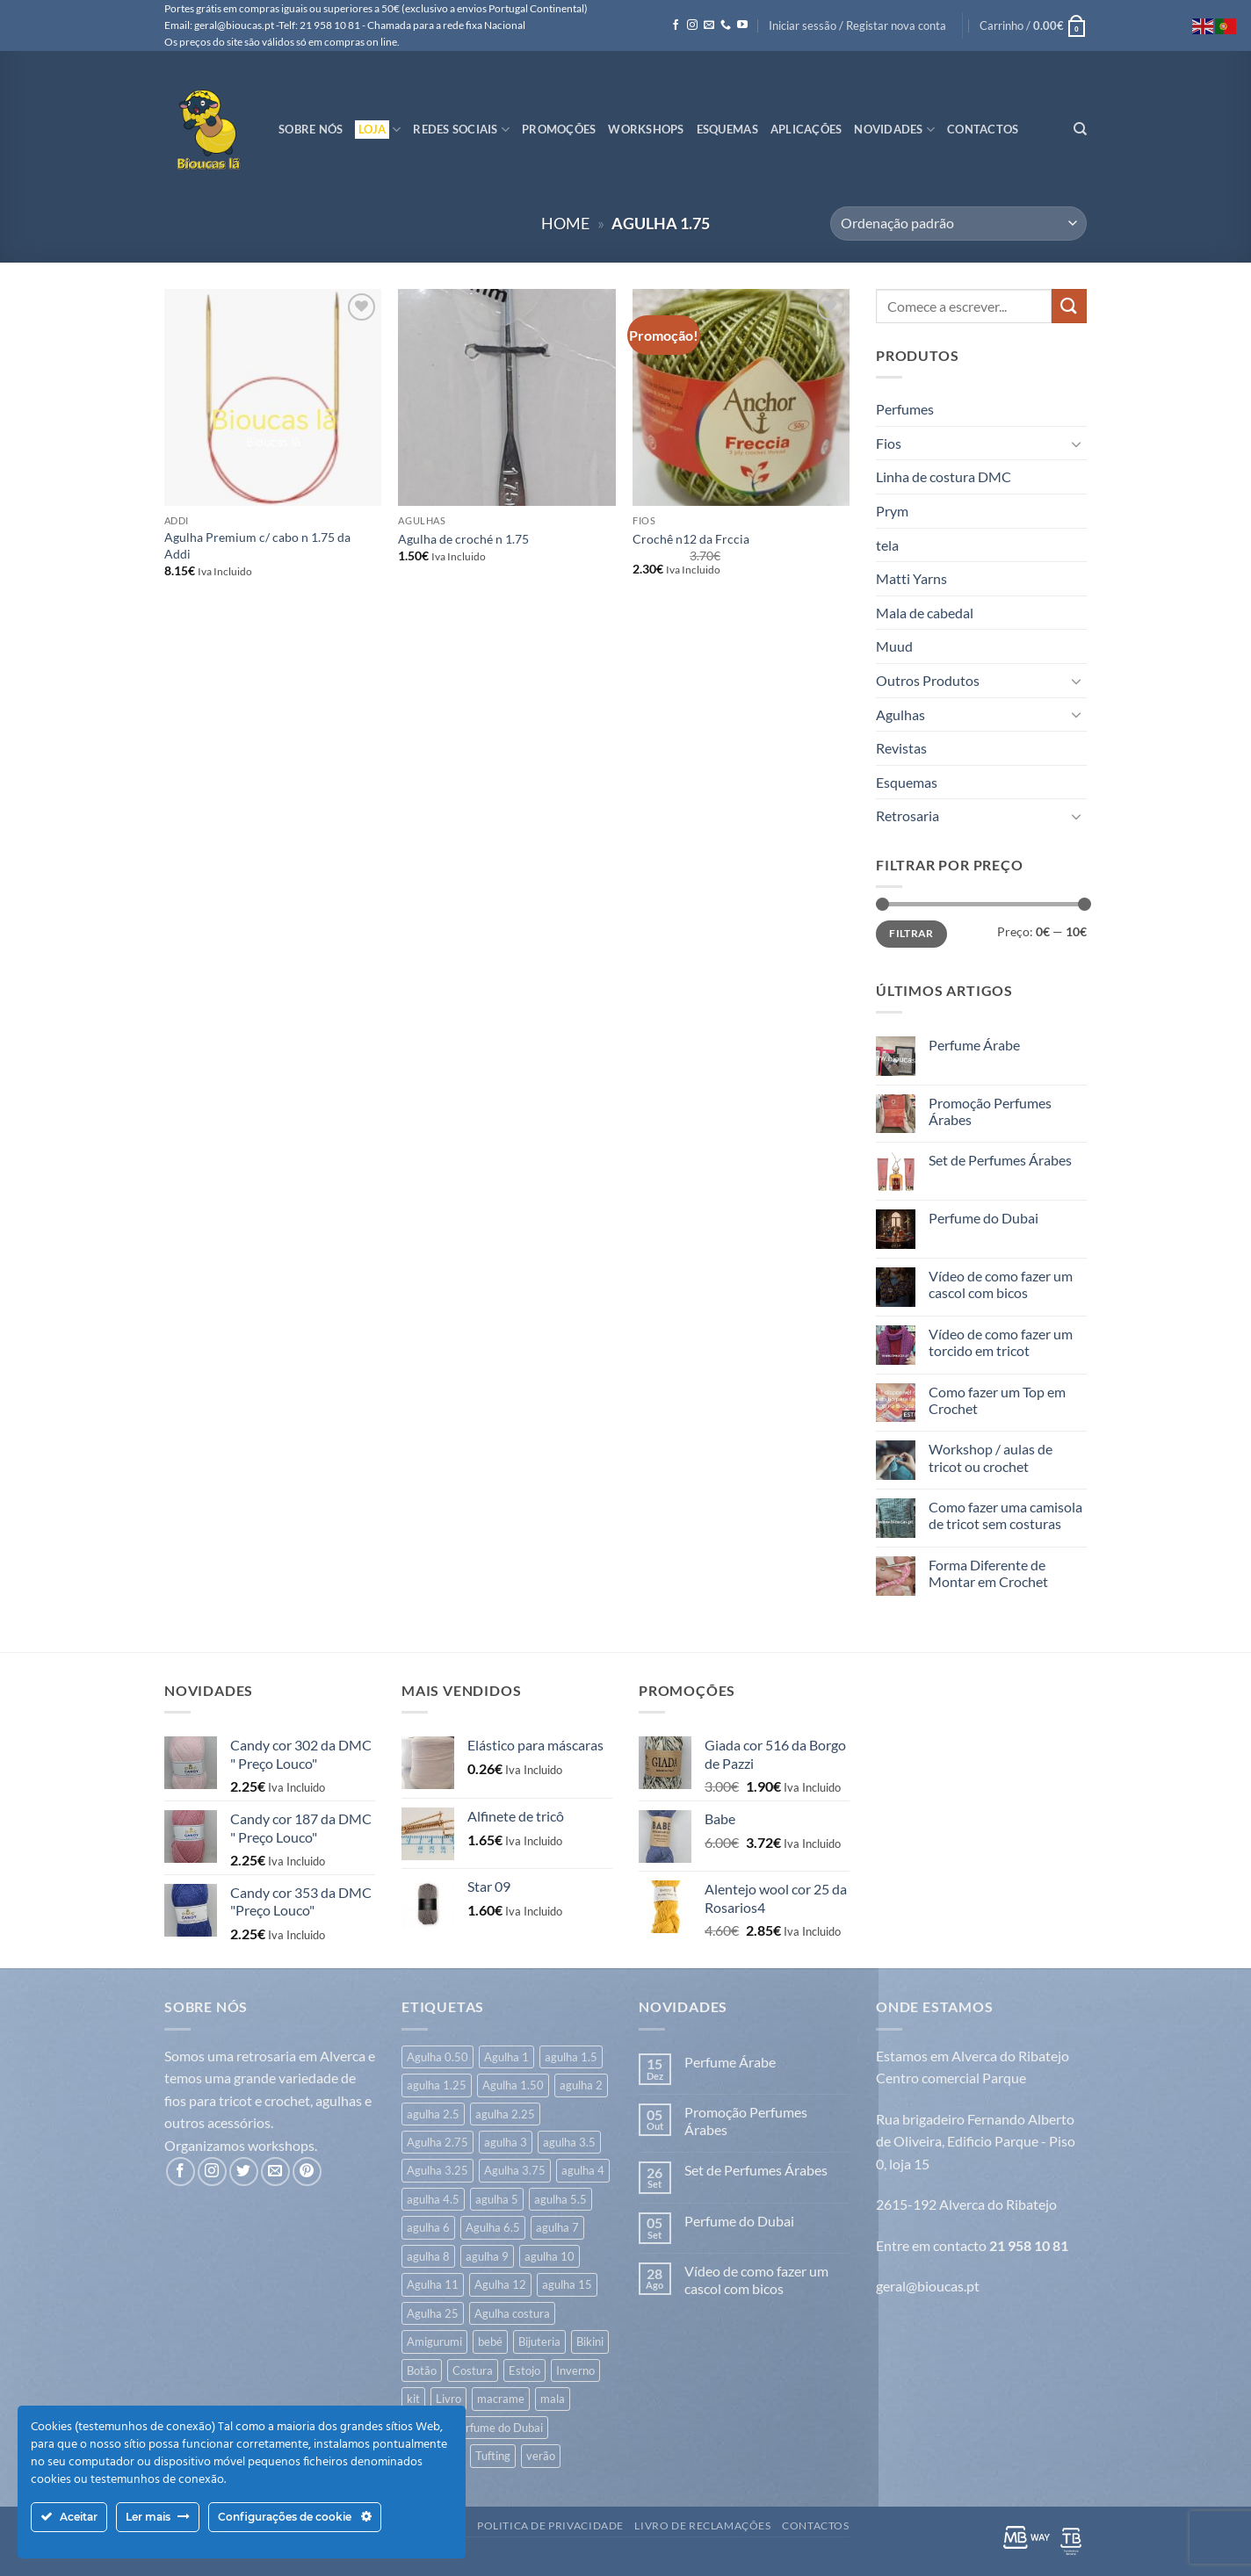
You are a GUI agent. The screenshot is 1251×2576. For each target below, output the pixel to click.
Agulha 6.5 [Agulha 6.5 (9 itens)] (493, 2227)
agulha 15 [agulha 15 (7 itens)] (567, 2284)
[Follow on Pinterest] (307, 2171)
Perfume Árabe (974, 1044)
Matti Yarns (911, 578)
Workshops (645, 129)
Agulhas (900, 714)
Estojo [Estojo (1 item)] (524, 2370)
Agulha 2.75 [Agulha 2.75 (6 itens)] (437, 2142)
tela (887, 545)
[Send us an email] (709, 25)
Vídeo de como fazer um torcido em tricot (1001, 1342)
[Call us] (725, 25)
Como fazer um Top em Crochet (997, 1400)
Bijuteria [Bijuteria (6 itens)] (539, 2341)
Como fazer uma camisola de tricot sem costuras (1005, 1515)
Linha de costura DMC (943, 476)
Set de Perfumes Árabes (1000, 1159)
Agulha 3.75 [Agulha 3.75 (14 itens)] (515, 2170)
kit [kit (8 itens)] (413, 2399)
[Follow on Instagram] (692, 25)
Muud (894, 646)
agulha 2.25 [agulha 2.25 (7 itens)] (505, 2114)
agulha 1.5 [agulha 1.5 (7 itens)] (571, 2057)
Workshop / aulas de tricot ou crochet (990, 1457)
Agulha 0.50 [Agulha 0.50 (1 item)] (437, 2057)
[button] (857, 25)
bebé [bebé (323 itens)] (490, 2341)
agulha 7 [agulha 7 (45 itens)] (557, 2227)
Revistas (901, 748)
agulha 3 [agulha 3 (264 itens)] (505, 2142)
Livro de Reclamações (702, 2525)
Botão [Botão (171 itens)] (422, 2370)
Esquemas (727, 129)
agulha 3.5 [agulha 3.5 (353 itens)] (569, 2142)
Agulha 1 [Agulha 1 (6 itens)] (506, 2057)
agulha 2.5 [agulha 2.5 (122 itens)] (433, 2114)
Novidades (894, 129)
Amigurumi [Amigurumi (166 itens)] (434, 2341)
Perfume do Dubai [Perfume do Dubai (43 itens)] (497, 2428)
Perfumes (905, 408)
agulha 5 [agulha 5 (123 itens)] (496, 2199)
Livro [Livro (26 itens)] (448, 2399)
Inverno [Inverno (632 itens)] (575, 2370)
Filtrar (911, 933)
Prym (892, 510)
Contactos (982, 129)
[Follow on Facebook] (675, 25)
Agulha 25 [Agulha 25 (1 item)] (433, 2313)
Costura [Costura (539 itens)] (472, 2370)
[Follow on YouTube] (742, 25)
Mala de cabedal (924, 612)
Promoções (559, 129)
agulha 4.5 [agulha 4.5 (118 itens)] (433, 2199)
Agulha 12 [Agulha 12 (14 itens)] (500, 2284)
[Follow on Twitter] (243, 2171)
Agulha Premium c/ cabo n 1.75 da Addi (257, 545)
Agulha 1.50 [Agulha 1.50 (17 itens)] (513, 2085)
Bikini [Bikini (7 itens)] (590, 2341)
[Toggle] (1076, 443)
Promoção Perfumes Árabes (990, 1111)
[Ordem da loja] (958, 223)
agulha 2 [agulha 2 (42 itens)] (581, 2085)
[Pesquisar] (1080, 129)
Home (565, 223)
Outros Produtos (928, 680)
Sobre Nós (310, 129)
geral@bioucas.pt (928, 2285)
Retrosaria (907, 815)
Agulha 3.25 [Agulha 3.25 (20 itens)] (437, 2170)
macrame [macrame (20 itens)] (500, 2399)
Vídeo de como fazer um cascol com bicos (1001, 1284)
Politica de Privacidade (550, 2525)
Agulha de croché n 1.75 (463, 538)
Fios (888, 443)
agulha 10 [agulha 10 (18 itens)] (549, 2256)
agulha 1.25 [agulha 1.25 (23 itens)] (436, 2085)
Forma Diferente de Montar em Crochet (988, 1573)
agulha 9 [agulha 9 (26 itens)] (487, 2256)
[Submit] (1069, 306)
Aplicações (806, 129)
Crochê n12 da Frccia (691, 538)
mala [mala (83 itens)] (552, 2399)
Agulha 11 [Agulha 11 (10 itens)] (433, 2284)
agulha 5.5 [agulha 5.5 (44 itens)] (560, 2199)
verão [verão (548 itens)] (540, 2456)
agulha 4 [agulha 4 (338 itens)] (582, 2170)
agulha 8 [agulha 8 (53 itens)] (428, 2256)
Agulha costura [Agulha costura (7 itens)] (512, 2313)
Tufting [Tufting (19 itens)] (492, 2456)
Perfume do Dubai (983, 1217)
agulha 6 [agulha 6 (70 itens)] (428, 2227)
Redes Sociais (461, 129)
